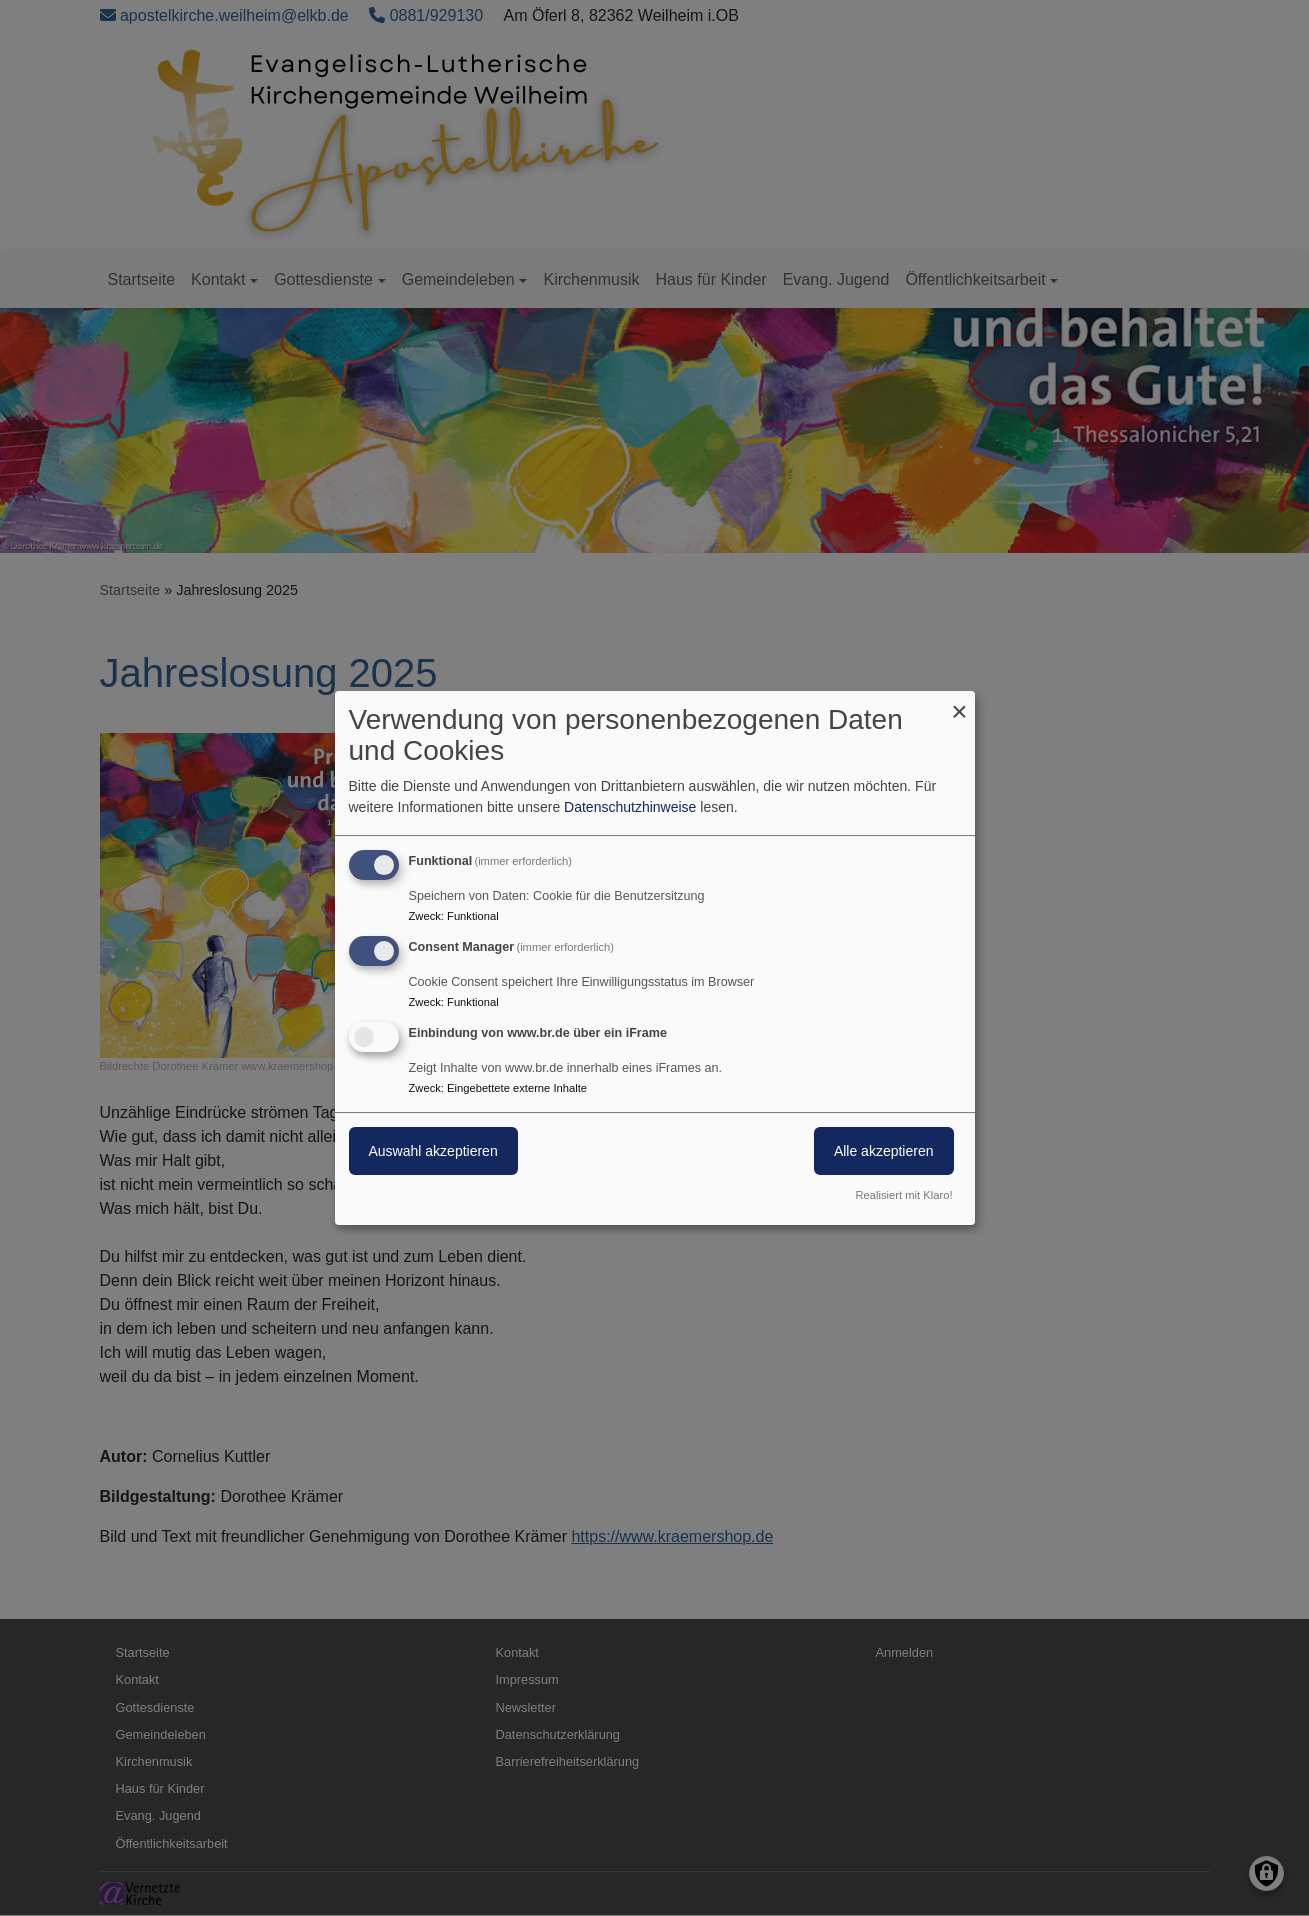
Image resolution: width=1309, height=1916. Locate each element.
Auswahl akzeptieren (433, 1151)
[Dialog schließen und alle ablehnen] (960, 703)
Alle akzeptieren (884, 1151)
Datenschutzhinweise (630, 807)
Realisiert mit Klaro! (904, 1195)
